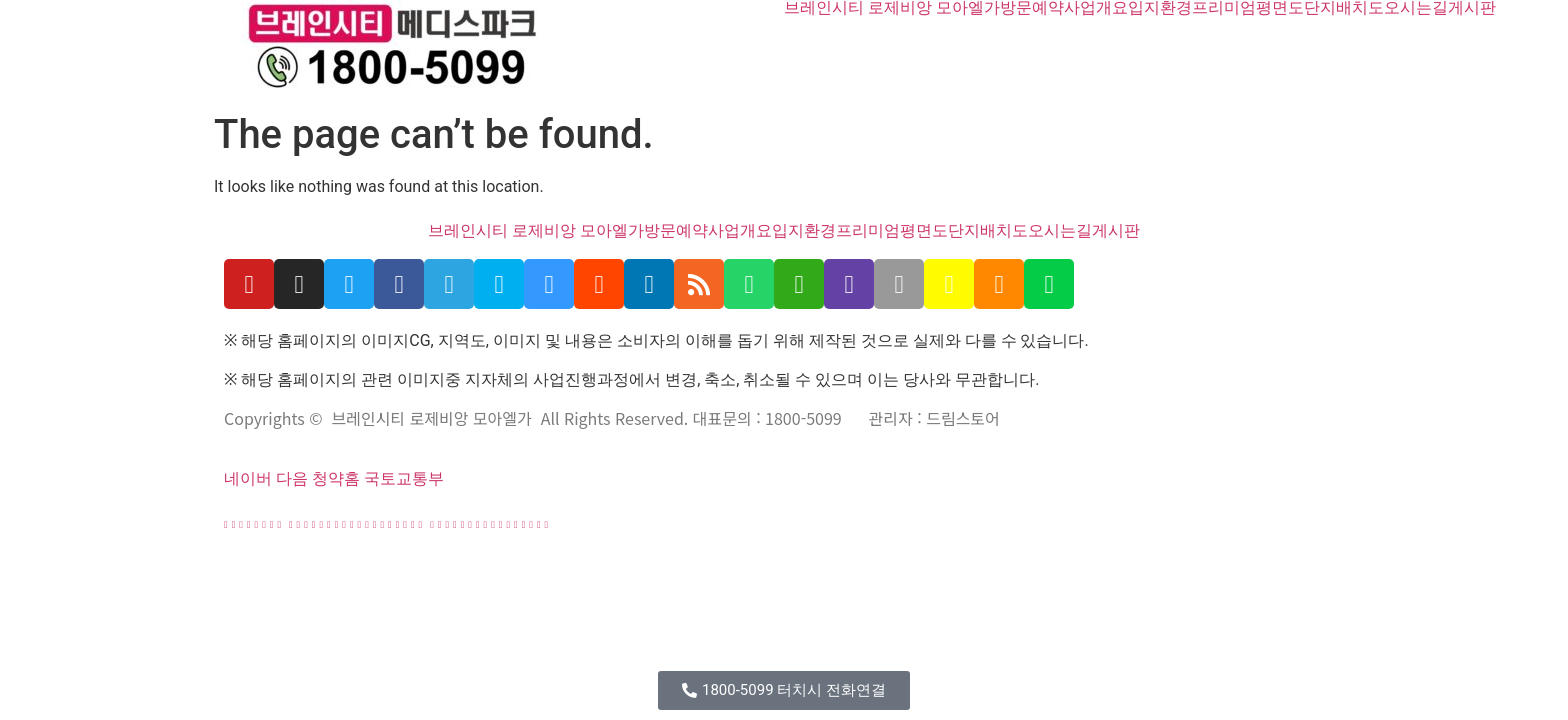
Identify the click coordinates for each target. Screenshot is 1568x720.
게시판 (1472, 8)
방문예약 (1032, 8)
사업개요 (1096, 8)
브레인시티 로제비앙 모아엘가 (892, 8)
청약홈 (336, 478)
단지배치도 (1344, 8)
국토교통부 (404, 478)
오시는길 (1416, 8)
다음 (292, 478)
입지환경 (1160, 8)
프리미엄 (1224, 8)
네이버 (248, 478)
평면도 (1280, 8)
